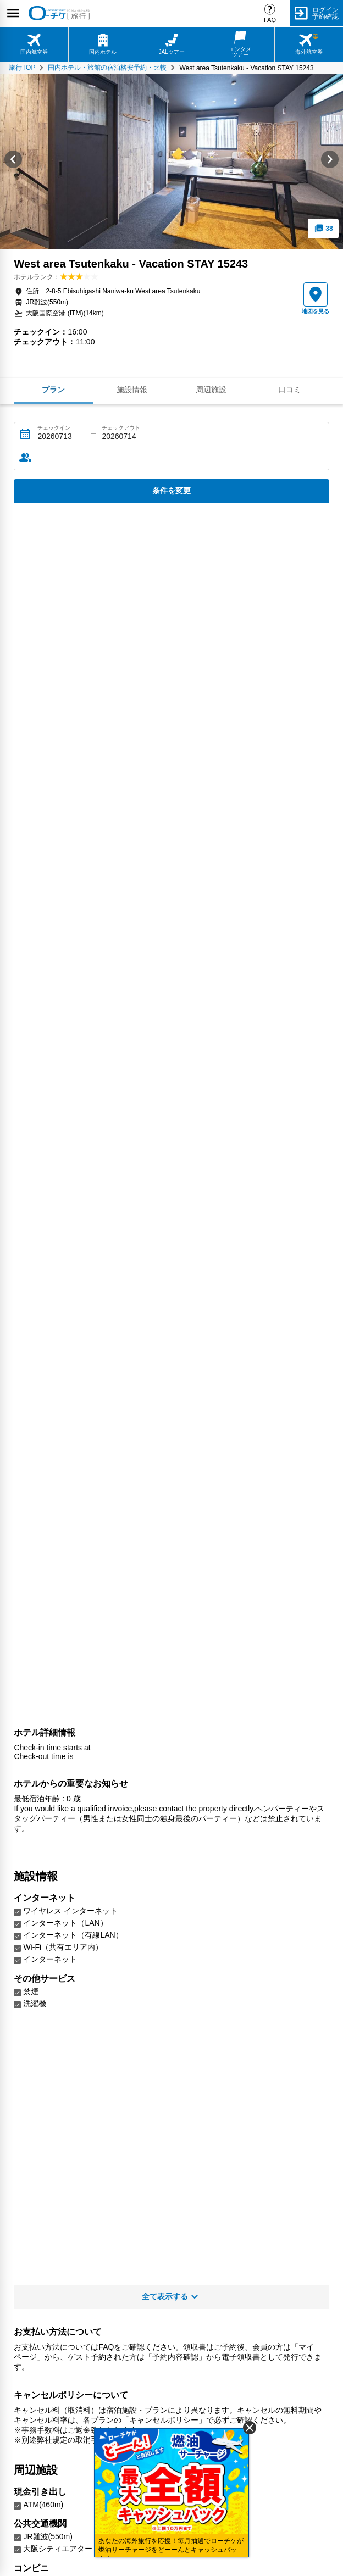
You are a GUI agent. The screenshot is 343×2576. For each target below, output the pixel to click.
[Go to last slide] (13, 161)
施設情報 (132, 389)
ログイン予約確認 (325, 13)
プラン (53, 389)
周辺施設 (211, 389)
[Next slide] (330, 161)
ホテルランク (33, 277)
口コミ (289, 389)
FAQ (270, 19)
